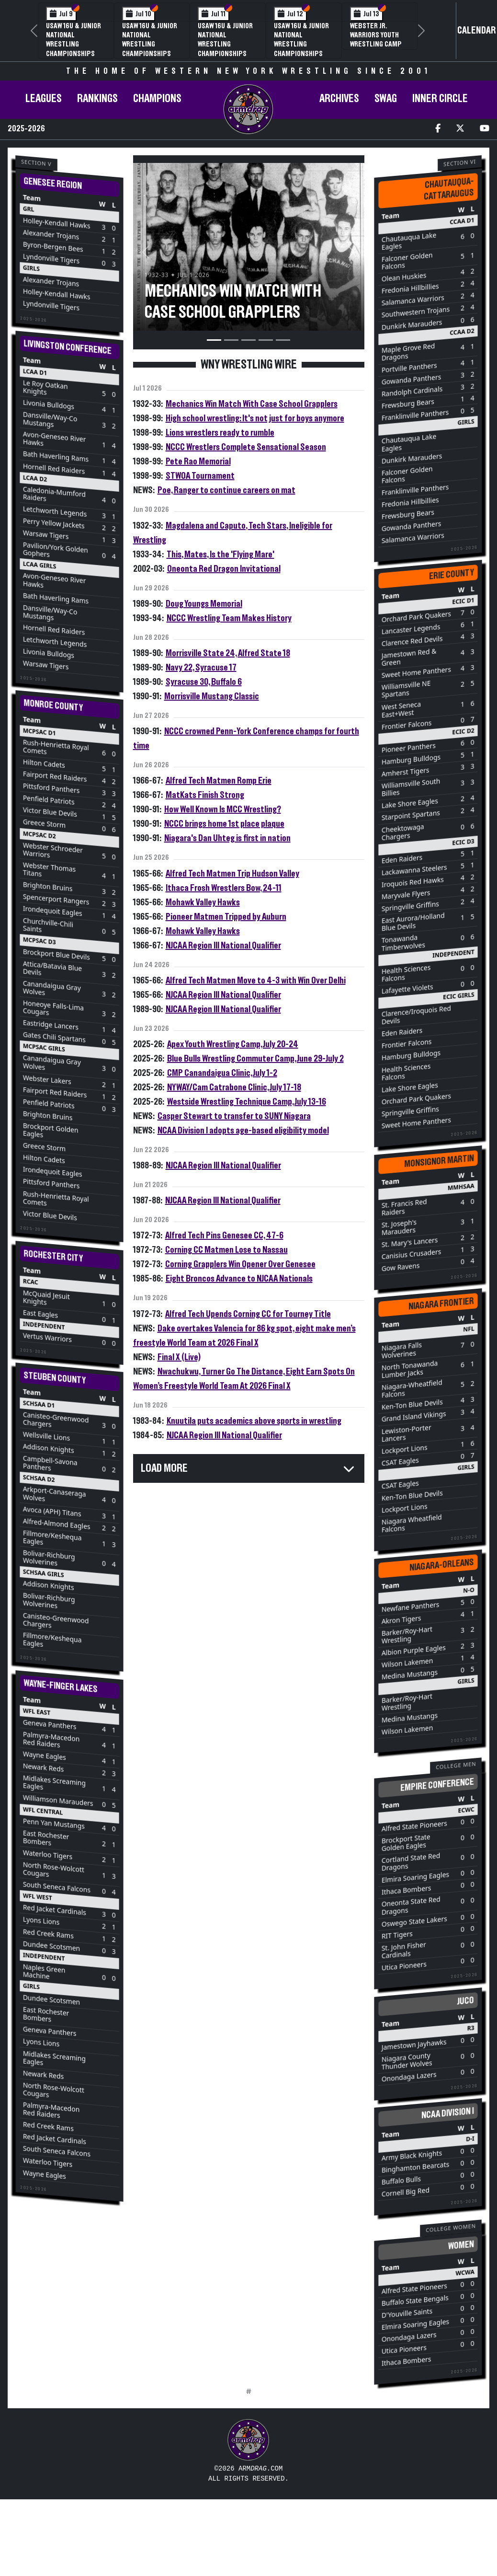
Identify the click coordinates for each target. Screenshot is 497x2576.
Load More (164, 1468)
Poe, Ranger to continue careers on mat (226, 490)
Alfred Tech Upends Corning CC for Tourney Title (248, 1314)
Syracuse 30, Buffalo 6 (204, 682)
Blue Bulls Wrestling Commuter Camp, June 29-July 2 (255, 1058)
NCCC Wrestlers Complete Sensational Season (246, 447)
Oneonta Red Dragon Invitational (224, 569)
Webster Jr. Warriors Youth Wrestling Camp (376, 35)
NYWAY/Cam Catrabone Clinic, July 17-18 (234, 1087)
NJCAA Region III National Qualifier (223, 945)
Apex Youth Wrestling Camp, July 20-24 (232, 1044)
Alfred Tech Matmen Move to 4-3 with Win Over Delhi (256, 980)
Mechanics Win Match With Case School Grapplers (252, 404)
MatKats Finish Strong (205, 795)
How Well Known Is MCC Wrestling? (222, 809)
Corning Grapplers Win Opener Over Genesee (240, 1264)
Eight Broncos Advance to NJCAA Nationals (239, 1278)
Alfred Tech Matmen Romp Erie (218, 781)
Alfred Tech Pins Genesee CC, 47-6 (224, 1235)
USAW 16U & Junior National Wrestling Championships (73, 40)
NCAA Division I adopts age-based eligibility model (243, 1130)
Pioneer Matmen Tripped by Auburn (226, 917)
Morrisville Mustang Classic (211, 696)
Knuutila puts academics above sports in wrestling (254, 1421)
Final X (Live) (179, 1357)
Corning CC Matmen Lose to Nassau (226, 1250)
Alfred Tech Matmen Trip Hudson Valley (232, 873)
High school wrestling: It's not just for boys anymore (255, 418)
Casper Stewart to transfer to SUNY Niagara (234, 1116)
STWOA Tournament (200, 476)
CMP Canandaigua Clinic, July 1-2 (222, 1073)
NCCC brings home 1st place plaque (224, 824)
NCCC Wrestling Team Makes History (229, 618)
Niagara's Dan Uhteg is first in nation (227, 838)
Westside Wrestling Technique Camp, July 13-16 (246, 1102)
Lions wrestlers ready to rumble (220, 433)
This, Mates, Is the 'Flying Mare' (220, 554)
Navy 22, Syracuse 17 (201, 667)
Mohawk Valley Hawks (203, 902)
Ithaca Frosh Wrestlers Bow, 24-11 (224, 888)
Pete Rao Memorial (198, 461)
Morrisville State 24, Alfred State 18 (228, 653)
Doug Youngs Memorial (204, 604)
